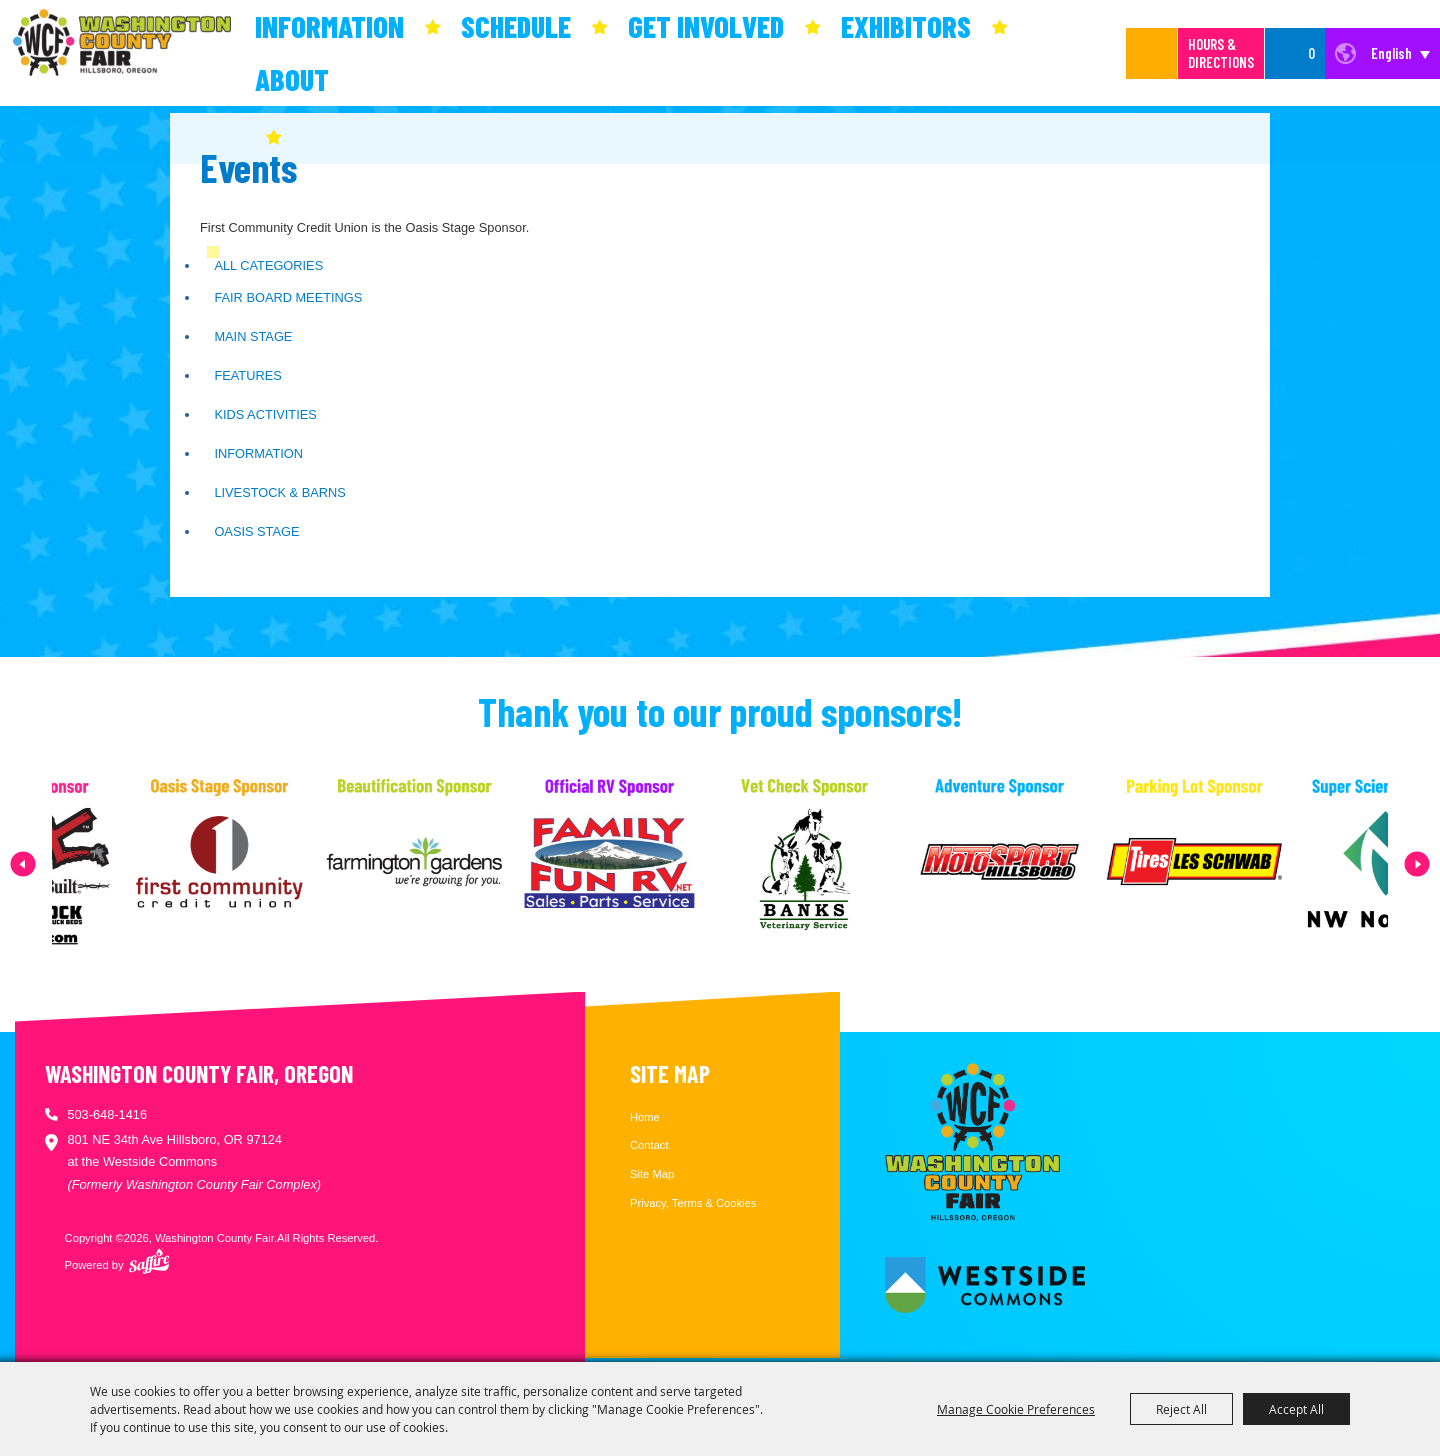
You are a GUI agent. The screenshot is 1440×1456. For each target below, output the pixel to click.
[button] (23, 864)
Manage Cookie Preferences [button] (1016, 1409)
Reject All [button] (1181, 1409)
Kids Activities (265, 414)
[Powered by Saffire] (149, 1261)
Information (329, 26)
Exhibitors (906, 26)
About (292, 79)
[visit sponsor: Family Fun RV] (637, 864)
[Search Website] (1131, 53)
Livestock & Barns (279, 492)
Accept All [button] (1296, 1409)
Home (645, 1117)
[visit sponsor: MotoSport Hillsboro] (1027, 864)
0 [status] (1311, 53)
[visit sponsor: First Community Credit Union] (247, 864)
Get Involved (706, 26)
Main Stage (253, 336)
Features (247, 375)
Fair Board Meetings (288, 297)
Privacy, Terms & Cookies (693, 1203)
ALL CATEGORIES (268, 265)
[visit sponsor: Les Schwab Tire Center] (1222, 864)
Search (1151, 53)
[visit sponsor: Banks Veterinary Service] (832, 864)
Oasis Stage (256, 531)
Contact (649, 1145)
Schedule (516, 26)
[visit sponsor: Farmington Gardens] (442, 864)
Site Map (652, 1174)
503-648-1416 (107, 1114)
